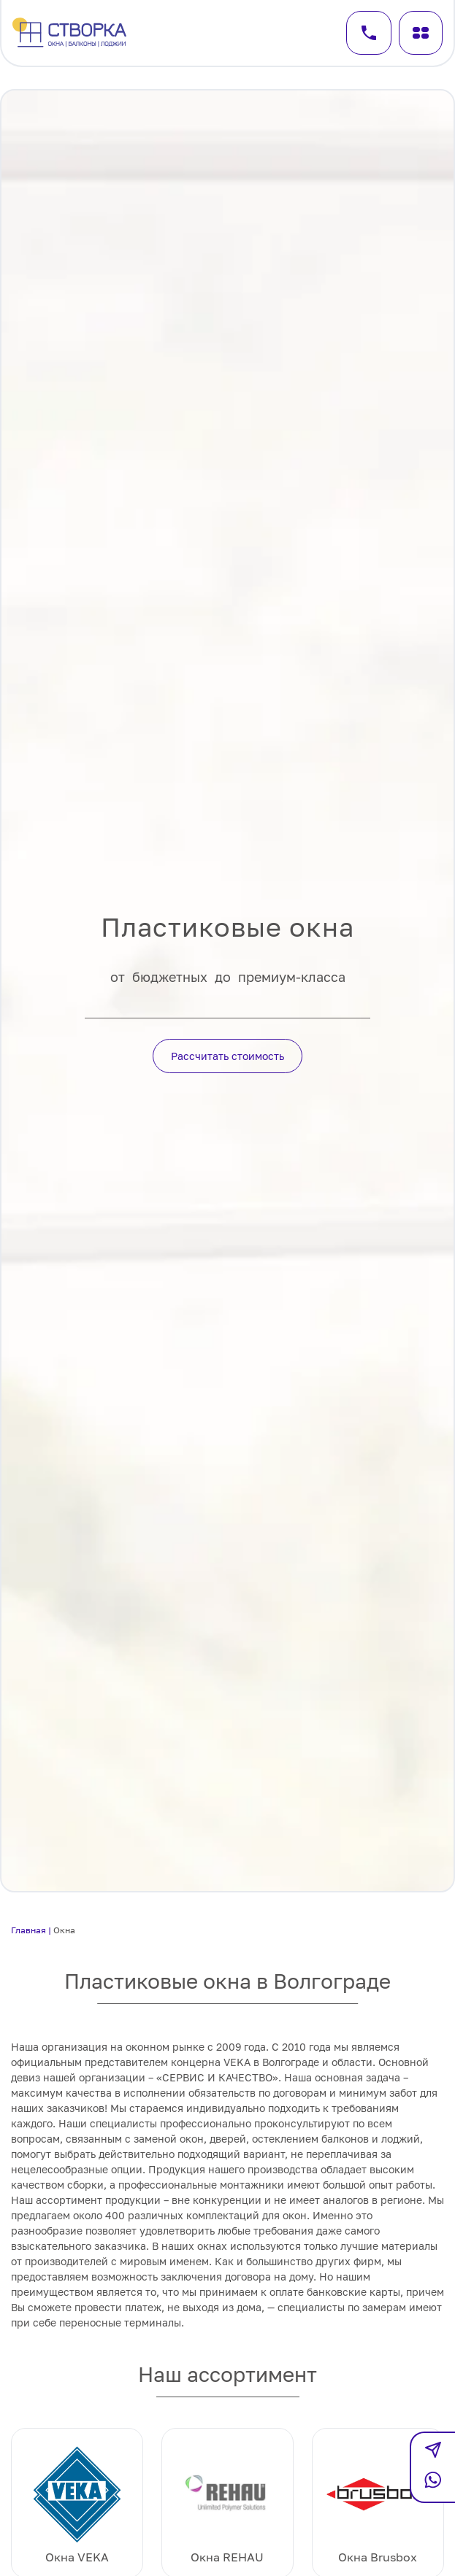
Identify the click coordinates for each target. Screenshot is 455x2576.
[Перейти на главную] (70, 33)
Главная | (32, 1930)
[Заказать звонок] (368, 33)
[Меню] (421, 33)
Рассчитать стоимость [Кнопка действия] (227, 1056)
